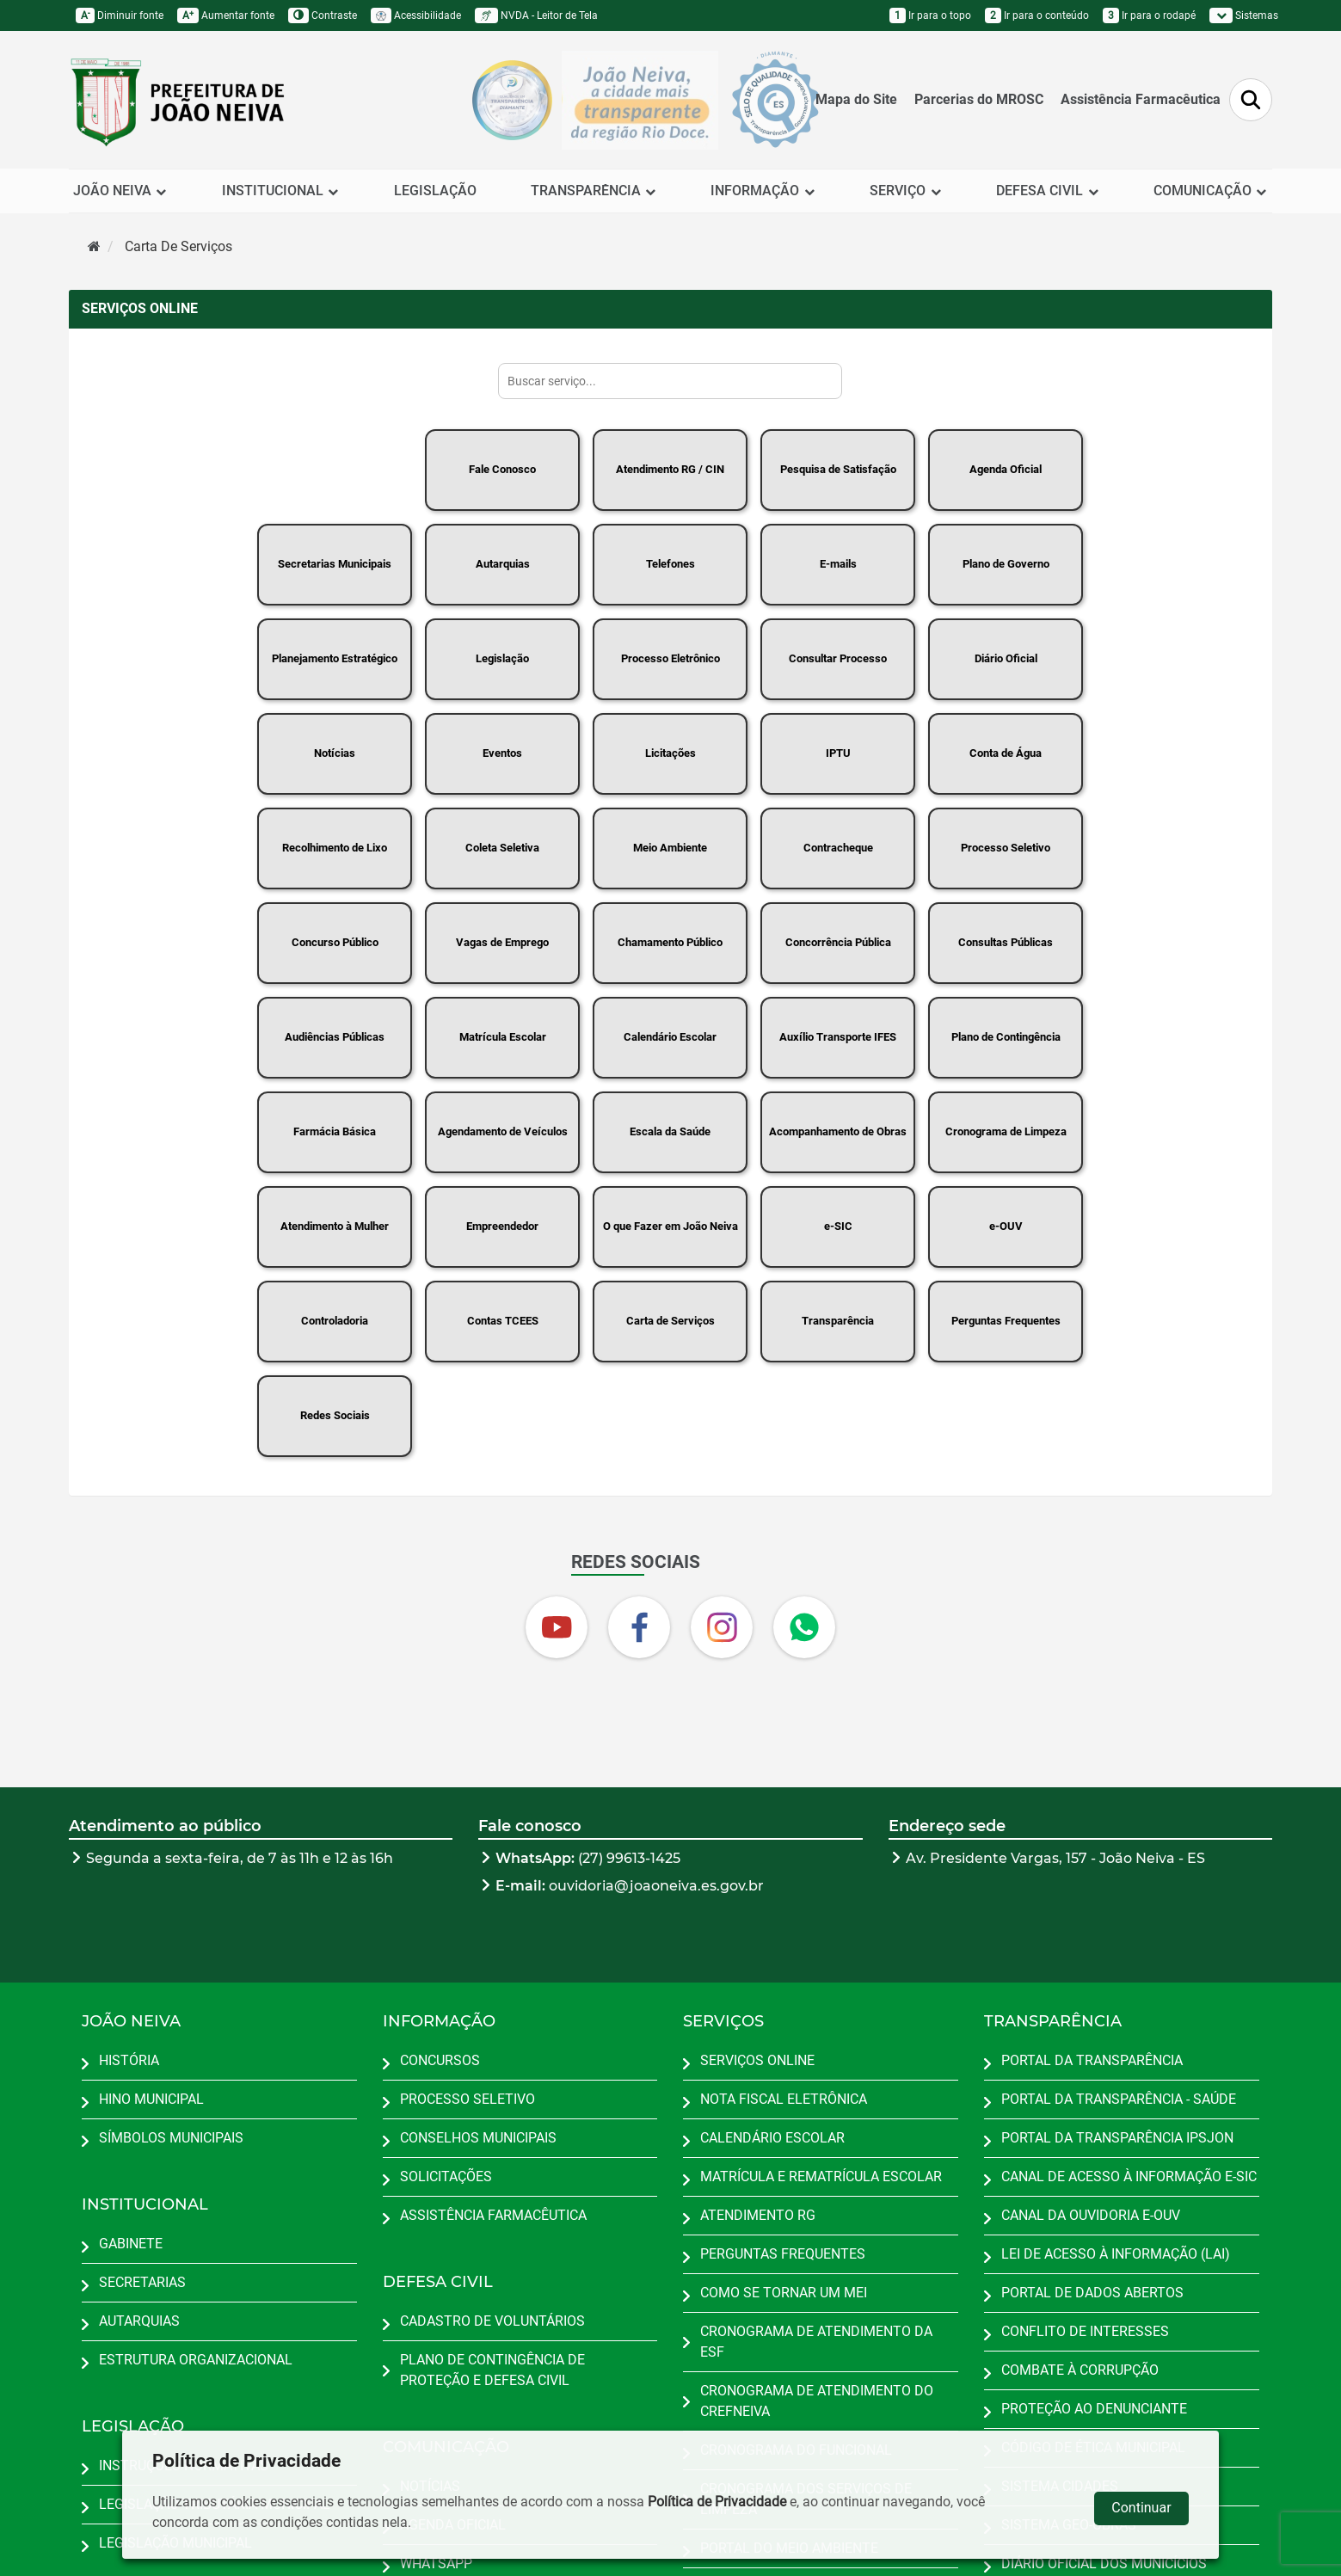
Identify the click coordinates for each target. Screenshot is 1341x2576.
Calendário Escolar (670, 1036)
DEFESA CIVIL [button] (1047, 190)
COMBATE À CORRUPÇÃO (1080, 2370)
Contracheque (838, 847)
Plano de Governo (1006, 563)
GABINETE (131, 2243)
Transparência (838, 1320)
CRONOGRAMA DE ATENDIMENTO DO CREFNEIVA (816, 2400)
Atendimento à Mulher (334, 1226)
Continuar (1141, 2507)
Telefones (670, 563)
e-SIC (838, 1226)
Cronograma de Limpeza (1006, 1131)
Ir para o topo (930, 15)
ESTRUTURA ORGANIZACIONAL (195, 2360)
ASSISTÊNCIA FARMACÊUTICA (493, 2215)
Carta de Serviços (670, 1320)
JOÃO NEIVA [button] (120, 190)
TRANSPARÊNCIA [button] (594, 190)
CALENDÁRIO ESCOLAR (772, 2138)
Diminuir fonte (119, 15)
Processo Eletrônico (670, 658)
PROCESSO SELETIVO (467, 2099)
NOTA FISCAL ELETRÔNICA (783, 2099)
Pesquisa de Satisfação (838, 469)
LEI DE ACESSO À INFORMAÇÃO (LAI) (1115, 2254)
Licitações (670, 753)
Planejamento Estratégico (334, 658)
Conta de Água (1005, 753)
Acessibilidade (416, 15)
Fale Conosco (502, 469)
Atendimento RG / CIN (670, 469)
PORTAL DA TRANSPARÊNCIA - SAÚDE (1118, 2099)
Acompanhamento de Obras (838, 1131)
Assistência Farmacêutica (1141, 99)
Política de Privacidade (717, 2501)
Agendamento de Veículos (503, 1131)
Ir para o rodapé (1149, 15)
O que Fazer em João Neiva (670, 1226)
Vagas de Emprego (502, 942)
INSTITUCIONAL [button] (281, 190)
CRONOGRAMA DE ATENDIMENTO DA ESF (816, 2341)
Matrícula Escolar (502, 1036)
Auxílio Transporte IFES (837, 1036)
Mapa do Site (856, 99)
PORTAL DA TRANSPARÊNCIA (1092, 2060)
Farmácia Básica (334, 1131)
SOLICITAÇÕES (446, 2176)
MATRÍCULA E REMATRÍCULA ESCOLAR (821, 2176)
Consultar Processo (838, 658)
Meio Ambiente (670, 847)
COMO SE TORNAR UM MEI (783, 2292)
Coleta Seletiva (502, 847)
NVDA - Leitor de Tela (536, 15)
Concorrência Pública (838, 942)
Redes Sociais (335, 1415)
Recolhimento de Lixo (334, 847)
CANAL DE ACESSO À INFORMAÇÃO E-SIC (1129, 2176)
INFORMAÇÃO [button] (762, 190)
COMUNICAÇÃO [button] (1210, 190)
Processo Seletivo (1005, 847)
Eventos (502, 753)
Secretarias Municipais (334, 563)
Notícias (334, 753)
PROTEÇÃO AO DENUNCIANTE (1094, 2409)
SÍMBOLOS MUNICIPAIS (171, 2138)
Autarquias (503, 563)
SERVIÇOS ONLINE (757, 2060)
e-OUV (1006, 1226)
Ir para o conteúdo (1037, 15)
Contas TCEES (502, 1320)
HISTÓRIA (129, 2060)
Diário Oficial (1006, 658)
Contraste (322, 15)
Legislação (502, 658)
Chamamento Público (670, 942)
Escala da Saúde (670, 1131)
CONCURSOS (440, 2060)
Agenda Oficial (1005, 469)
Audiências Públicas (334, 1036)
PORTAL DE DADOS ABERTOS (1092, 2292)
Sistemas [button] (1243, 15)
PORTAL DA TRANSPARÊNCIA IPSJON (1117, 2138)
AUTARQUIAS (139, 2321)
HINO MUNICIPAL (151, 2099)
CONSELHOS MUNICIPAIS (478, 2138)
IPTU (838, 753)
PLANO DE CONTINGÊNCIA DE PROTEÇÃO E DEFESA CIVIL (492, 2370)
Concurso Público (335, 942)
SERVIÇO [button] (906, 190)
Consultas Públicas (1005, 942)
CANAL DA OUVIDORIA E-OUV (1090, 2215)
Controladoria (334, 1320)
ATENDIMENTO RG (757, 2215)
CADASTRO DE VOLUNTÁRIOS (492, 2321)
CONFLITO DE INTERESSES (1085, 2331)
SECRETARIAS (142, 2282)
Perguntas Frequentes (1006, 1320)
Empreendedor (502, 1226)
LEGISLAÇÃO (435, 190)
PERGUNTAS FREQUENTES (782, 2254)
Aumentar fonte (225, 15)
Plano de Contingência (1006, 1036)
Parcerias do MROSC (978, 99)
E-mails (838, 563)
